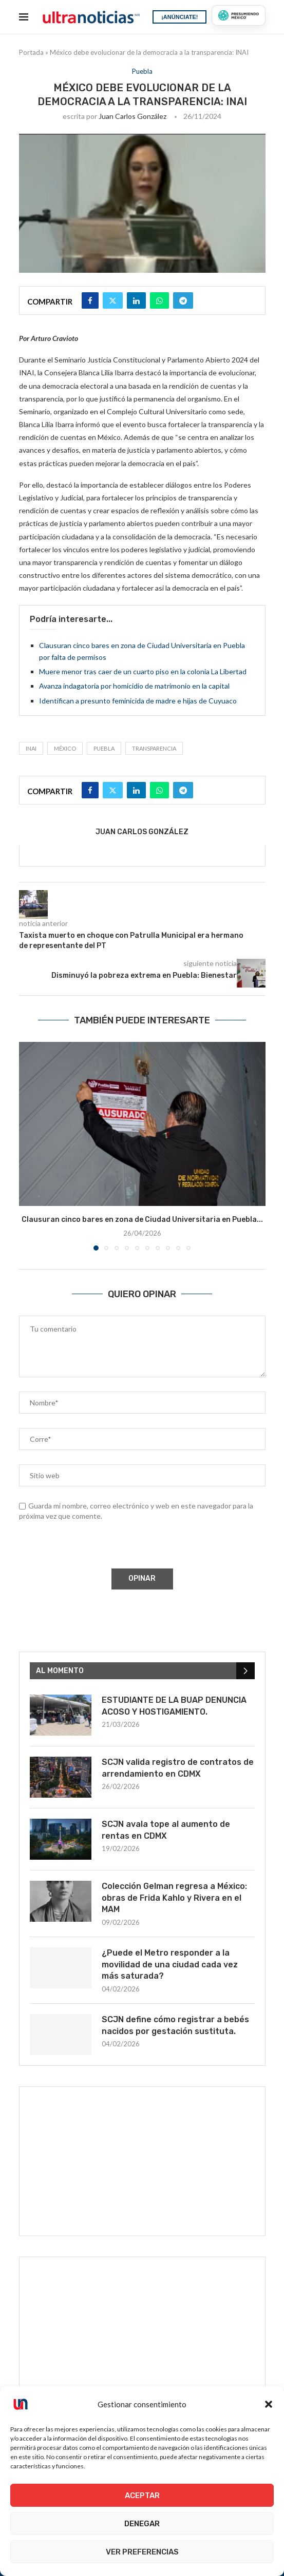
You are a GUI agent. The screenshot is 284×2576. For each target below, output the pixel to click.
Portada (31, 52)
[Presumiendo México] (238, 15)
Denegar (142, 2523)
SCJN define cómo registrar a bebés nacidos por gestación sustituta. (175, 2025)
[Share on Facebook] (90, 300)
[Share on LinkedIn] (136, 300)
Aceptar (142, 2495)
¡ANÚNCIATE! (179, 17)
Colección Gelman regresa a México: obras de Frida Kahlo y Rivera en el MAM (174, 1897)
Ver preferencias (142, 2552)
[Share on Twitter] (113, 300)
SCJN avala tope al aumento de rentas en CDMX (166, 1829)
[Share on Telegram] (183, 300)
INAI (31, 748)
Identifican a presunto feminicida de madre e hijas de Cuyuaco (138, 700)
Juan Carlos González (132, 116)
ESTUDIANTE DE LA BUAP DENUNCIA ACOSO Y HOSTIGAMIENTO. (174, 1705)
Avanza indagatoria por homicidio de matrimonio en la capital (134, 685)
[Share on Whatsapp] (159, 300)
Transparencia (154, 748)
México (65, 748)
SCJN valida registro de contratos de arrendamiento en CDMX (178, 1767)
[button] (268, 2404)
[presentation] (96, 1546)
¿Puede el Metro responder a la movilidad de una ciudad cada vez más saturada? (170, 1964)
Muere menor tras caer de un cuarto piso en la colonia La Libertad (143, 671)
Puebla (104, 748)
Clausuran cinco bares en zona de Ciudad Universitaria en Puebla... (142, 1219)
